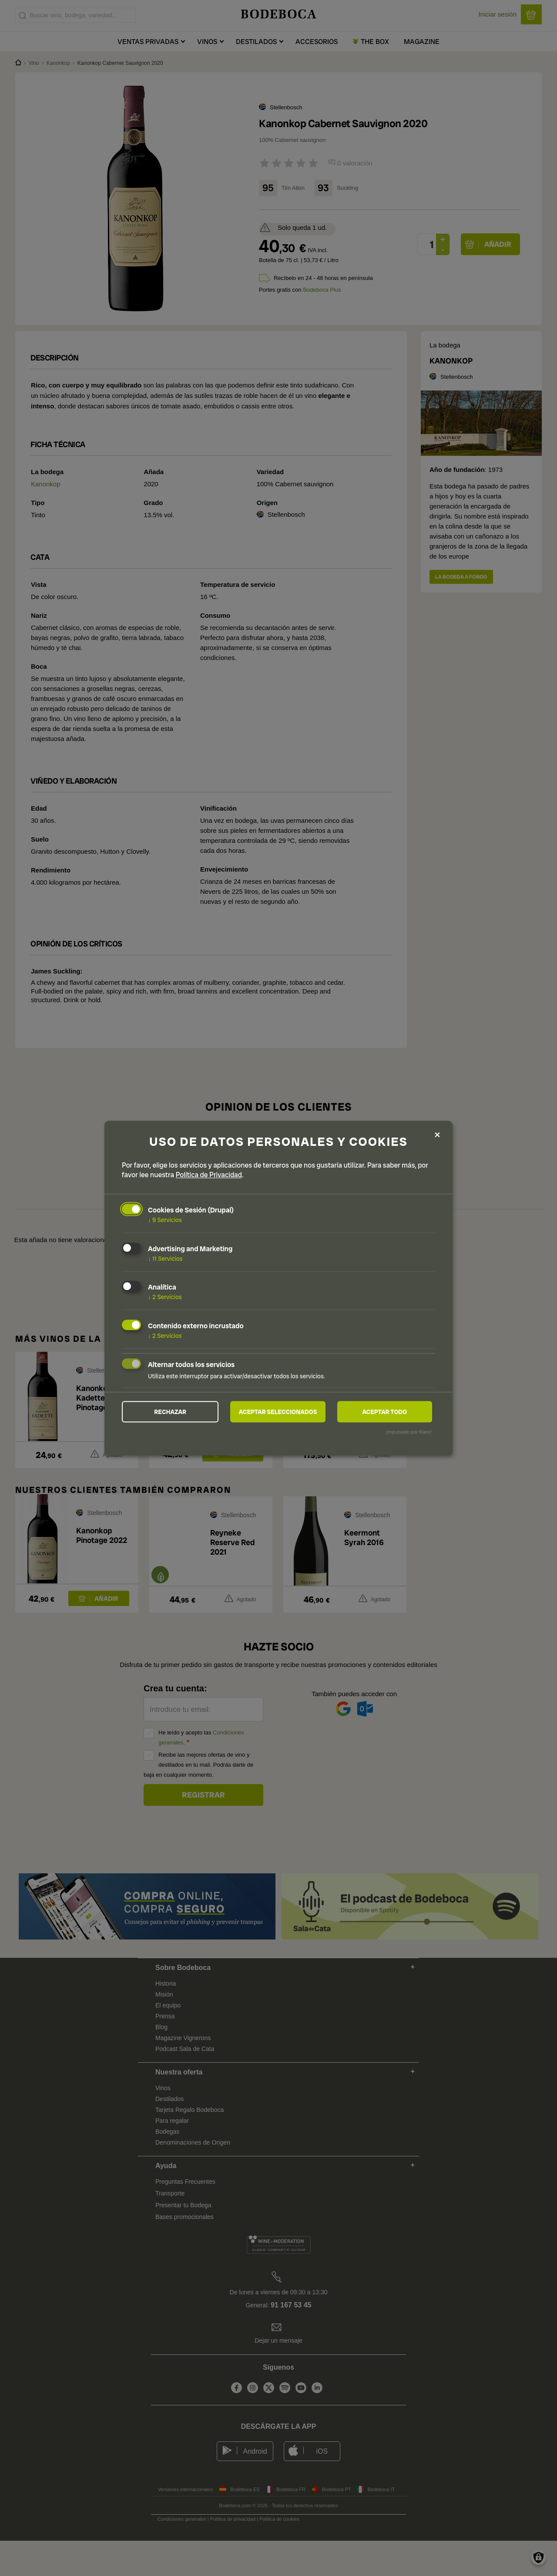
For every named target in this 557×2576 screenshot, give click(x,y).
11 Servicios (165, 1258)
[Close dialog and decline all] (437, 1134)
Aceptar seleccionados (278, 1412)
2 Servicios (165, 1297)
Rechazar (170, 1412)
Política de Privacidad (209, 1174)
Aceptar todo (384, 1412)
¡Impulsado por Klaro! (409, 1432)
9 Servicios (165, 1220)
